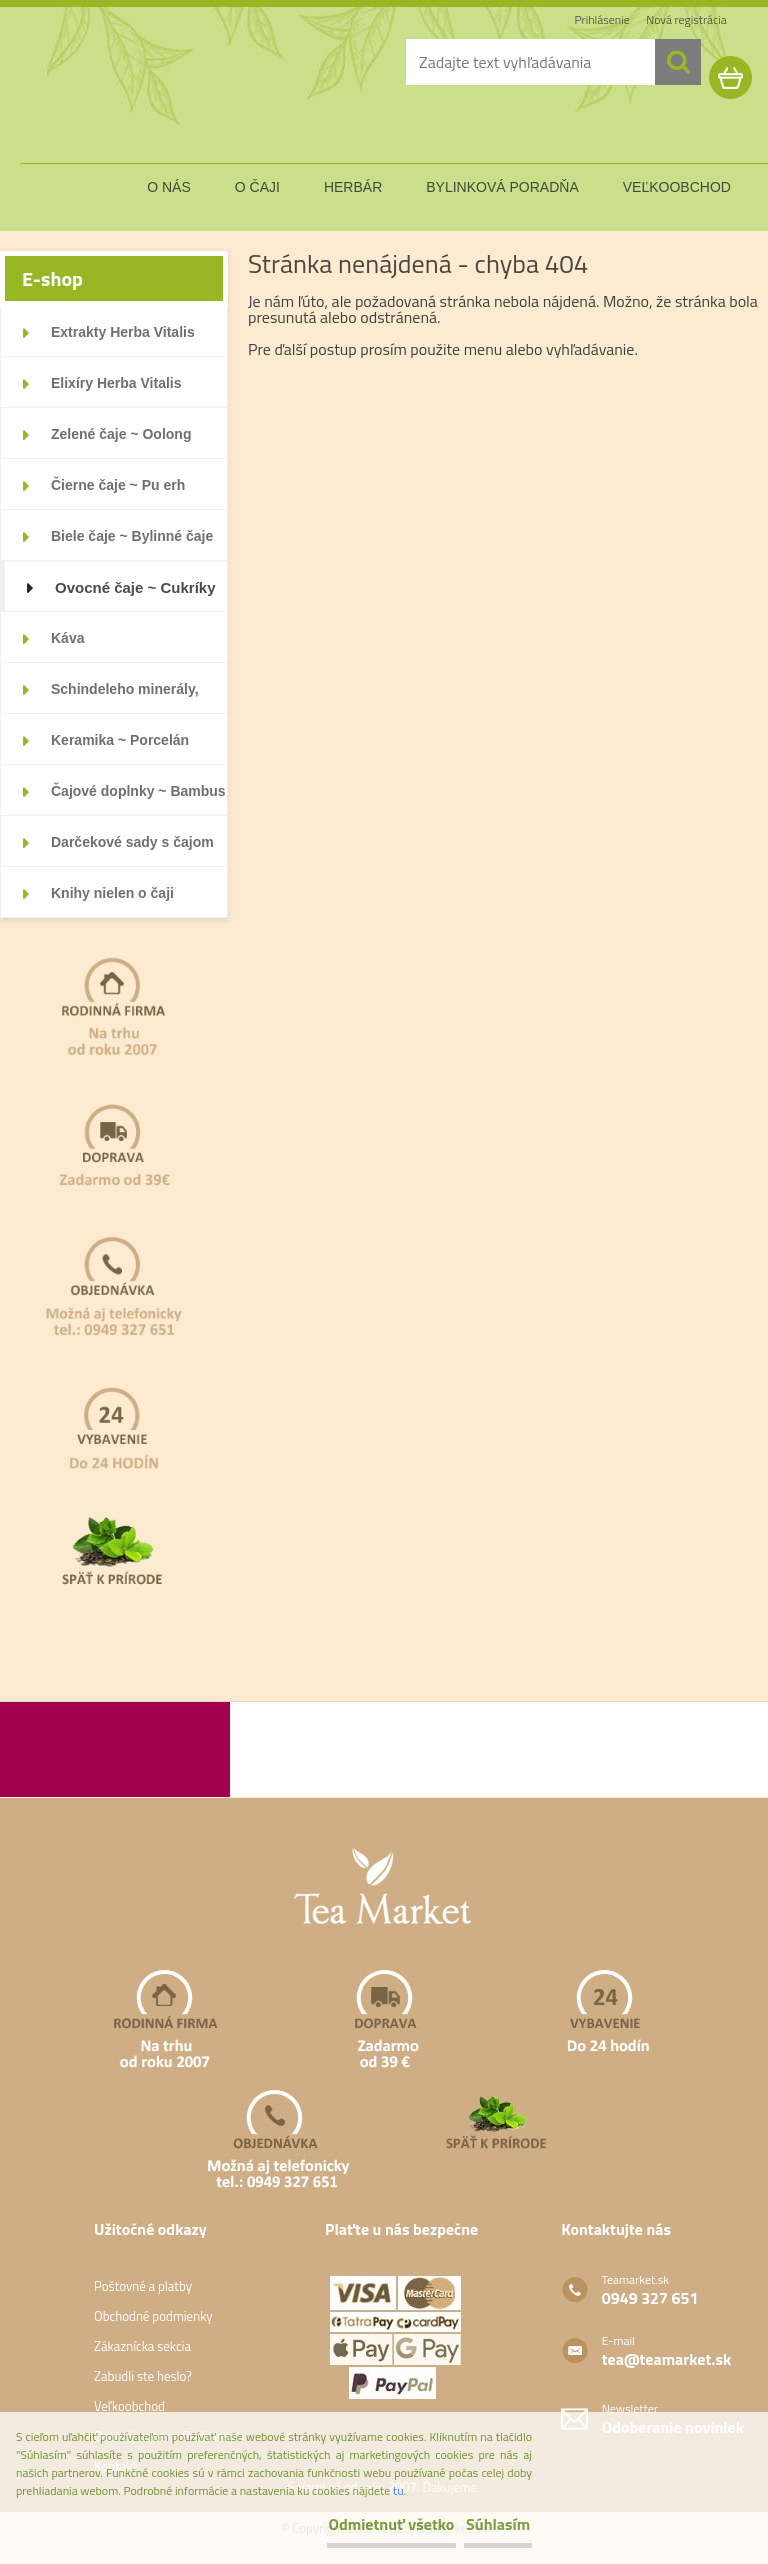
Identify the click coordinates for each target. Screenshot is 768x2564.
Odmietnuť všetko (322, 2524)
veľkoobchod (677, 187)
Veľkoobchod (129, 2406)
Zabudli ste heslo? (143, 2376)
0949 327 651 (650, 2298)
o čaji (257, 187)
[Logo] (135, 94)
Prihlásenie (604, 19)
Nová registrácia (687, 19)
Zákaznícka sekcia (142, 2346)
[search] (678, 62)
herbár (353, 187)
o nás (169, 187)
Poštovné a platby (143, 2286)
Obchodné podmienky (153, 2316)
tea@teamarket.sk (666, 2359)
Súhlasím (475, 2524)
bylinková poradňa (502, 187)
